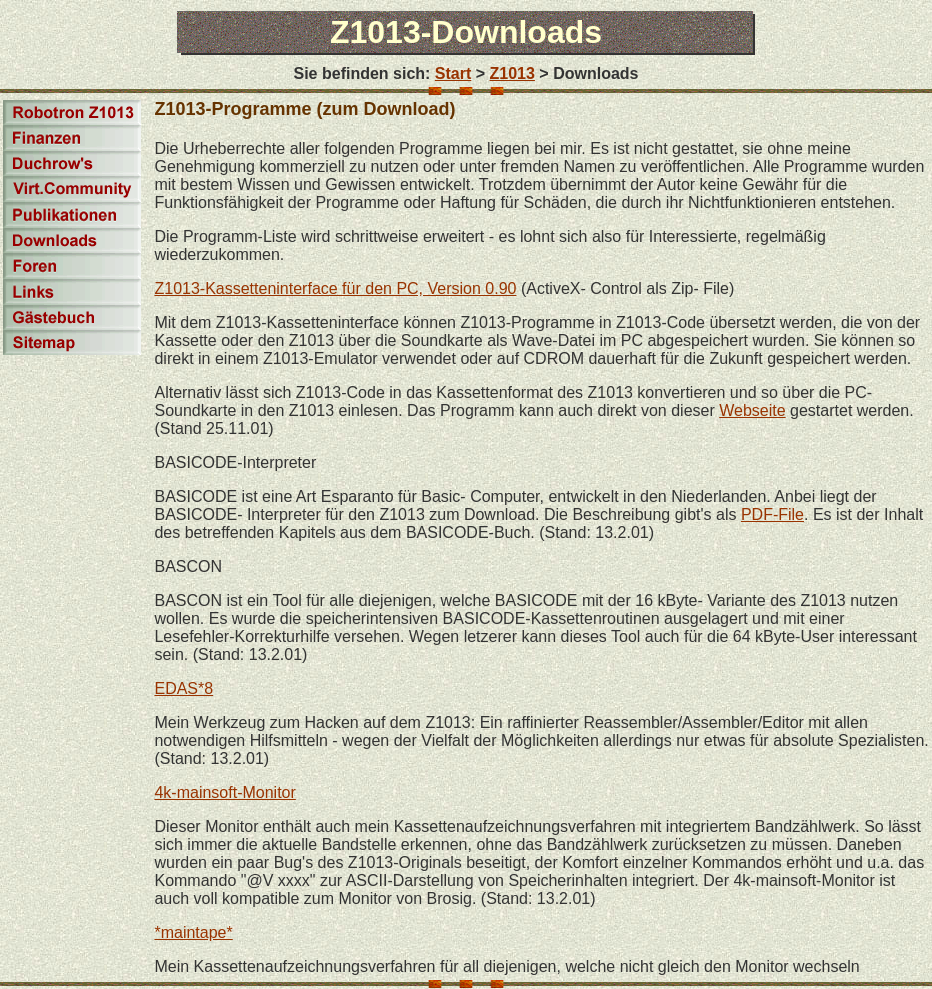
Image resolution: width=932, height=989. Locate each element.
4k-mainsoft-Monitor (224, 792)
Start (453, 73)
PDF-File (772, 514)
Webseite (752, 410)
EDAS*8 (183, 688)
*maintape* (193, 932)
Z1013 (512, 73)
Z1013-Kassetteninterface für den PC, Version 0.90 (335, 288)
